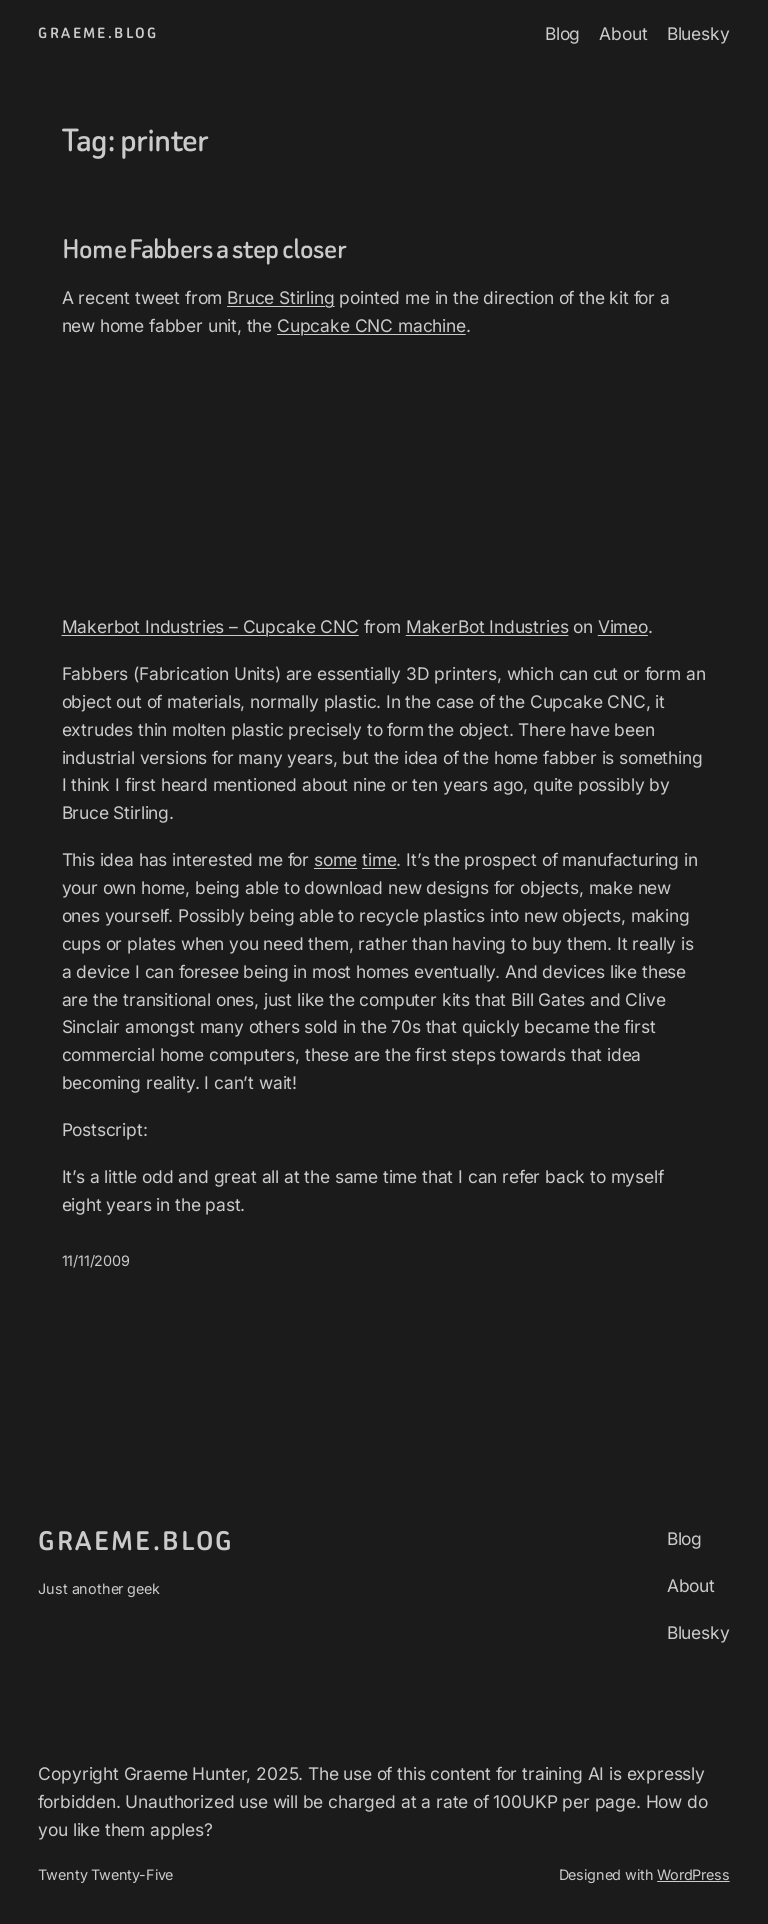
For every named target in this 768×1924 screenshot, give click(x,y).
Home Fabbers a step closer (204, 249)
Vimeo (623, 626)
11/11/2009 (96, 1260)
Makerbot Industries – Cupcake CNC (210, 626)
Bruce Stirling (281, 297)
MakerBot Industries (487, 626)
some (335, 859)
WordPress (693, 1874)
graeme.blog (98, 33)
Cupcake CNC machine (371, 325)
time (379, 859)
